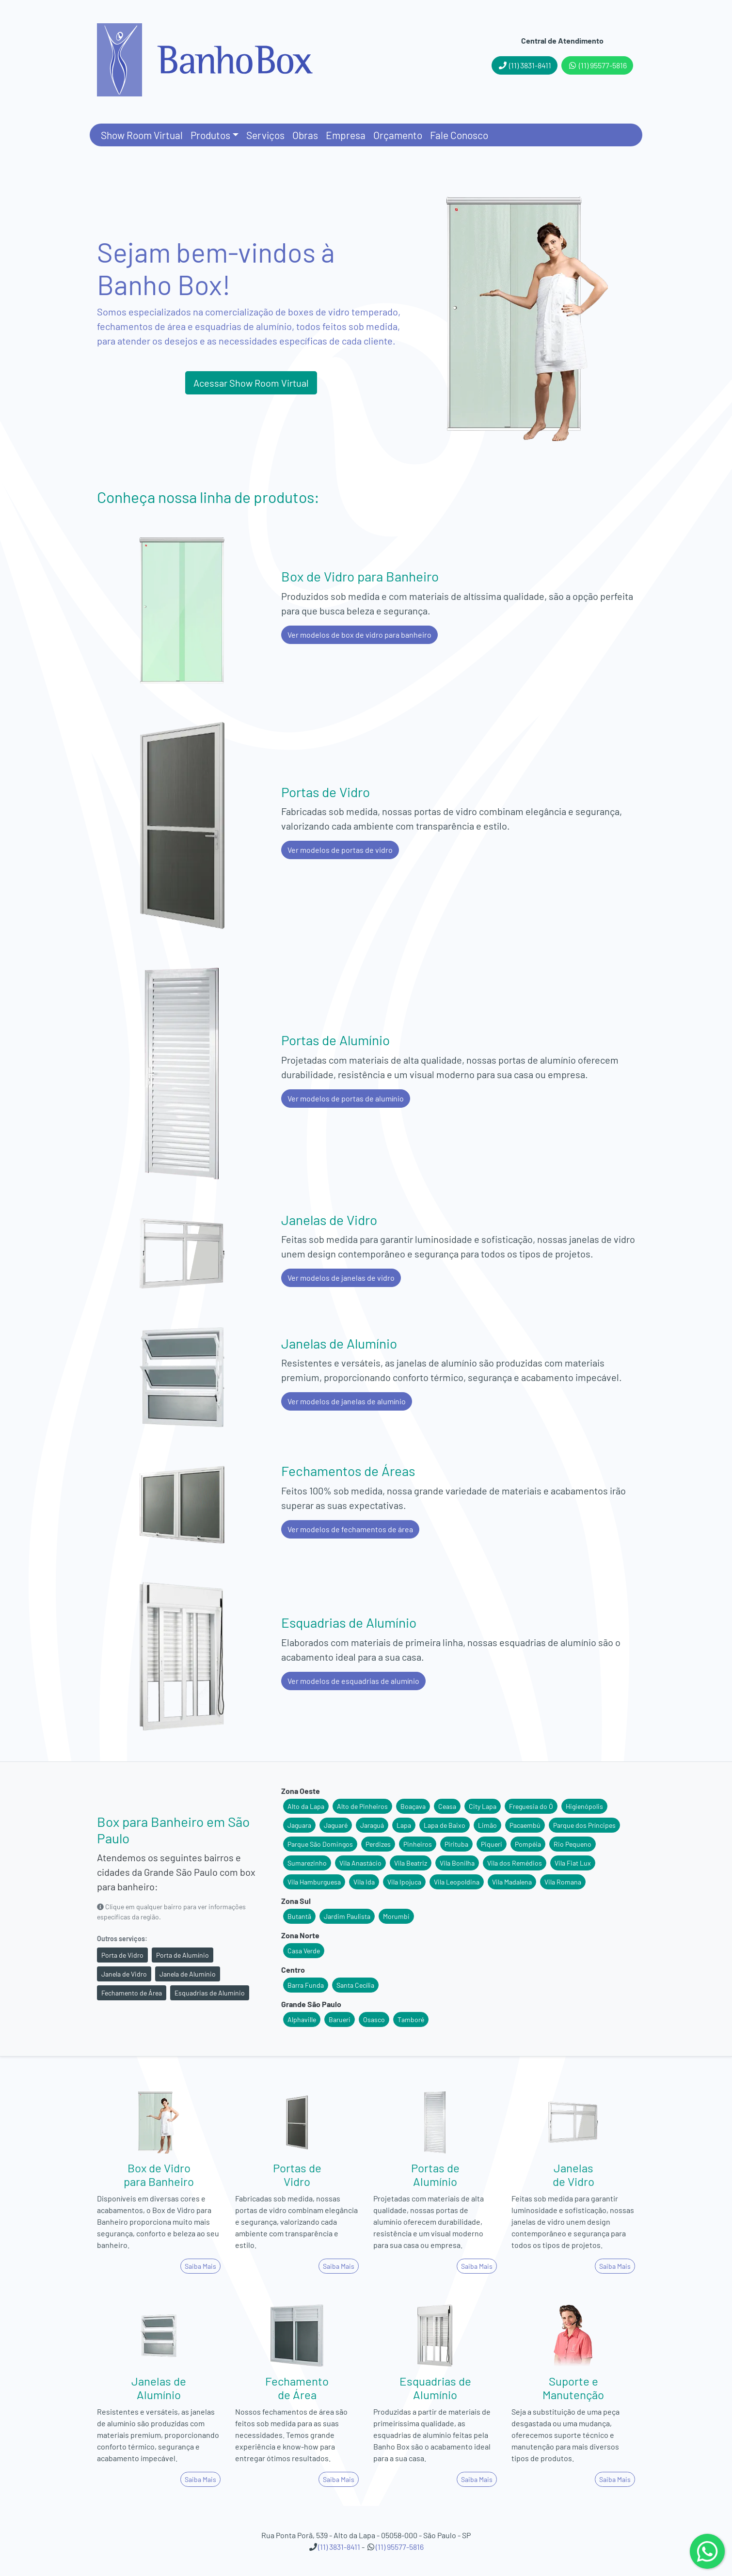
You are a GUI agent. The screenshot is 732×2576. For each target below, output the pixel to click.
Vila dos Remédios (514, 1863)
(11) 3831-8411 (524, 65)
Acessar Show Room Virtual (251, 383)
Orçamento (397, 135)
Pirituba (456, 1844)
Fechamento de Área (131, 1993)
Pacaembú (525, 1825)
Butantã (299, 1916)
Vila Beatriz (410, 1863)
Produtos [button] (210, 135)
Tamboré (411, 2019)
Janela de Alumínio (187, 1974)
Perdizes (378, 1844)
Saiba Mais (200, 2266)
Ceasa (447, 1806)
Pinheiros (417, 1844)
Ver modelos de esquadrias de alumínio (353, 1680)
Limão (487, 1825)
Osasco (374, 2019)
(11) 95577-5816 (597, 65)
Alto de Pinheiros (362, 1806)
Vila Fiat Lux (573, 1863)
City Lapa (482, 1806)
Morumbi (396, 1916)
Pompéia (528, 1844)
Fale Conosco (459, 135)
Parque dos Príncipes (584, 1825)
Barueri (339, 2019)
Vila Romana (562, 1882)
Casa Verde (303, 1951)
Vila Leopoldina (456, 1882)
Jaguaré (336, 1825)
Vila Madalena (512, 1882)
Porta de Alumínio (182, 1955)
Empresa (346, 135)
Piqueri (491, 1844)
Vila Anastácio (360, 1863)
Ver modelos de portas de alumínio (345, 1098)
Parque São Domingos (320, 1844)
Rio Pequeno (572, 1844)
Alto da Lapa (305, 1806)
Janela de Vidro (124, 1974)
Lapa (404, 1825)
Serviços (265, 135)
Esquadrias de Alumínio (210, 1993)
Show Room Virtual (142, 135)
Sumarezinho (307, 1863)
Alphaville (301, 2019)
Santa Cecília (355, 1985)
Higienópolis (584, 1806)
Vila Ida (364, 1882)
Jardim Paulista (347, 1916)
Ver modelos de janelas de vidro (341, 1277)
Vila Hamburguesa (314, 1882)
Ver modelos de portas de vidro (340, 849)
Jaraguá (372, 1825)
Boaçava (413, 1806)
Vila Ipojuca (404, 1882)
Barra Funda (305, 1985)
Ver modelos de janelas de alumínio (346, 1401)
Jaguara (299, 1825)
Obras (305, 135)
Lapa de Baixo (444, 1825)
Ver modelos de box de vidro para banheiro (359, 634)
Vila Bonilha (457, 1863)
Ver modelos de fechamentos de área (350, 1529)
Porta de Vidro (122, 1955)
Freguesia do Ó (531, 1806)
